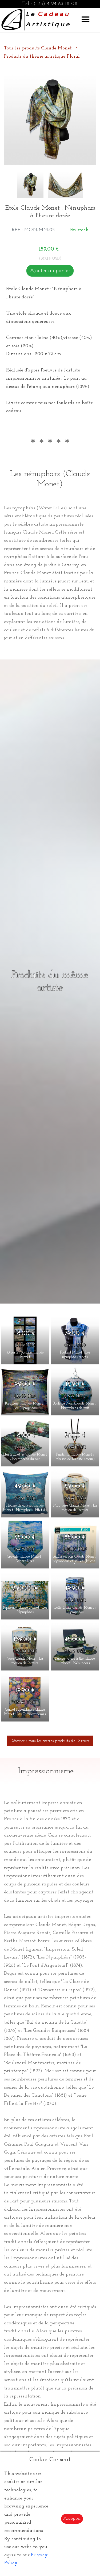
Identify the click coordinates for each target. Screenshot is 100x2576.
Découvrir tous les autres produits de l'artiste (50, 1741)
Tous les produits (38, 48)
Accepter (72, 2518)
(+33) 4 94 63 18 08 (56, 3)
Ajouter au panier (50, 270)
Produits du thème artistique (42, 56)
